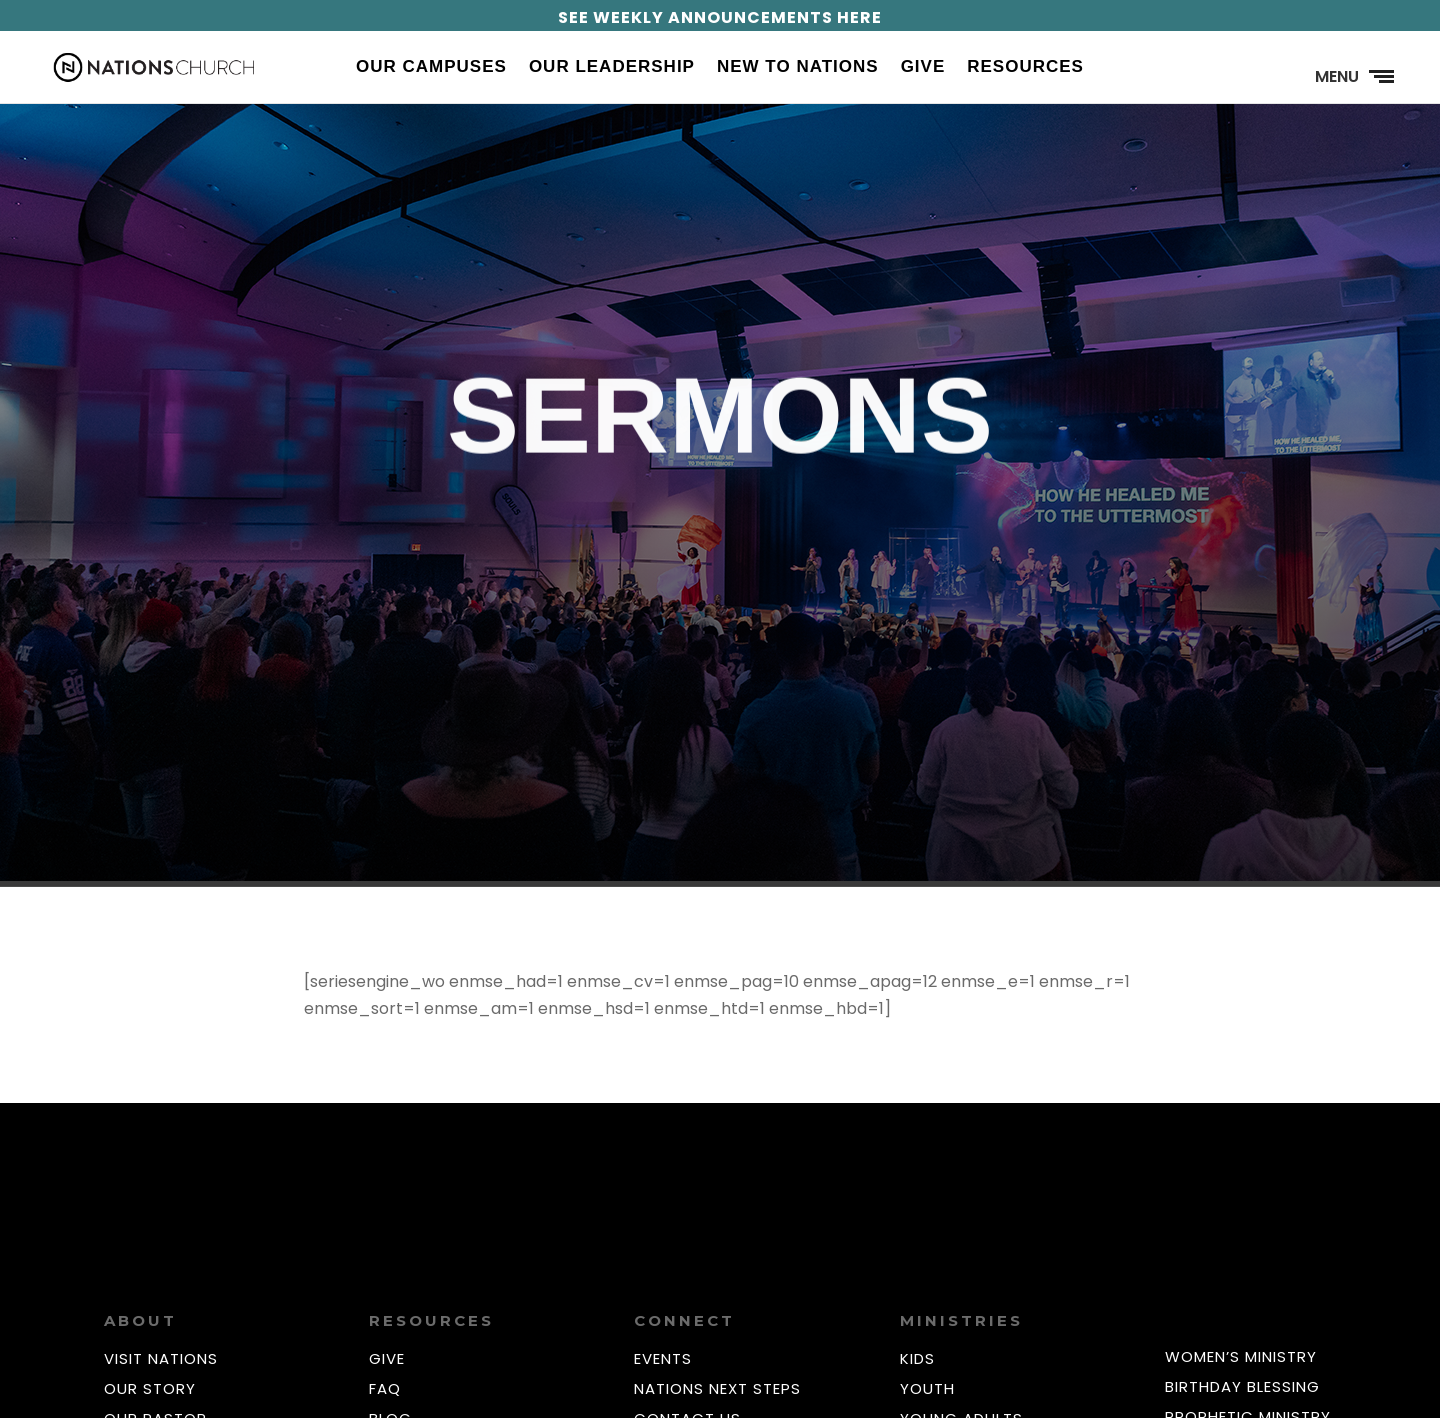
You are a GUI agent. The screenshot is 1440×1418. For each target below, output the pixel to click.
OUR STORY (150, 1388)
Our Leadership (612, 68)
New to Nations (798, 68)
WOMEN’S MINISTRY (1241, 1356)
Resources (1025, 68)
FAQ (385, 1388)
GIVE (387, 1358)
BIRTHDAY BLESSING (1242, 1386)
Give (923, 68)
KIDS (917, 1358)
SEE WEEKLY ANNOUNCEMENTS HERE (720, 17)
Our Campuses (431, 68)
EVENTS (663, 1358)
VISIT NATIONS (161, 1358)
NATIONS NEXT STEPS (717, 1388)
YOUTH (927, 1388)
